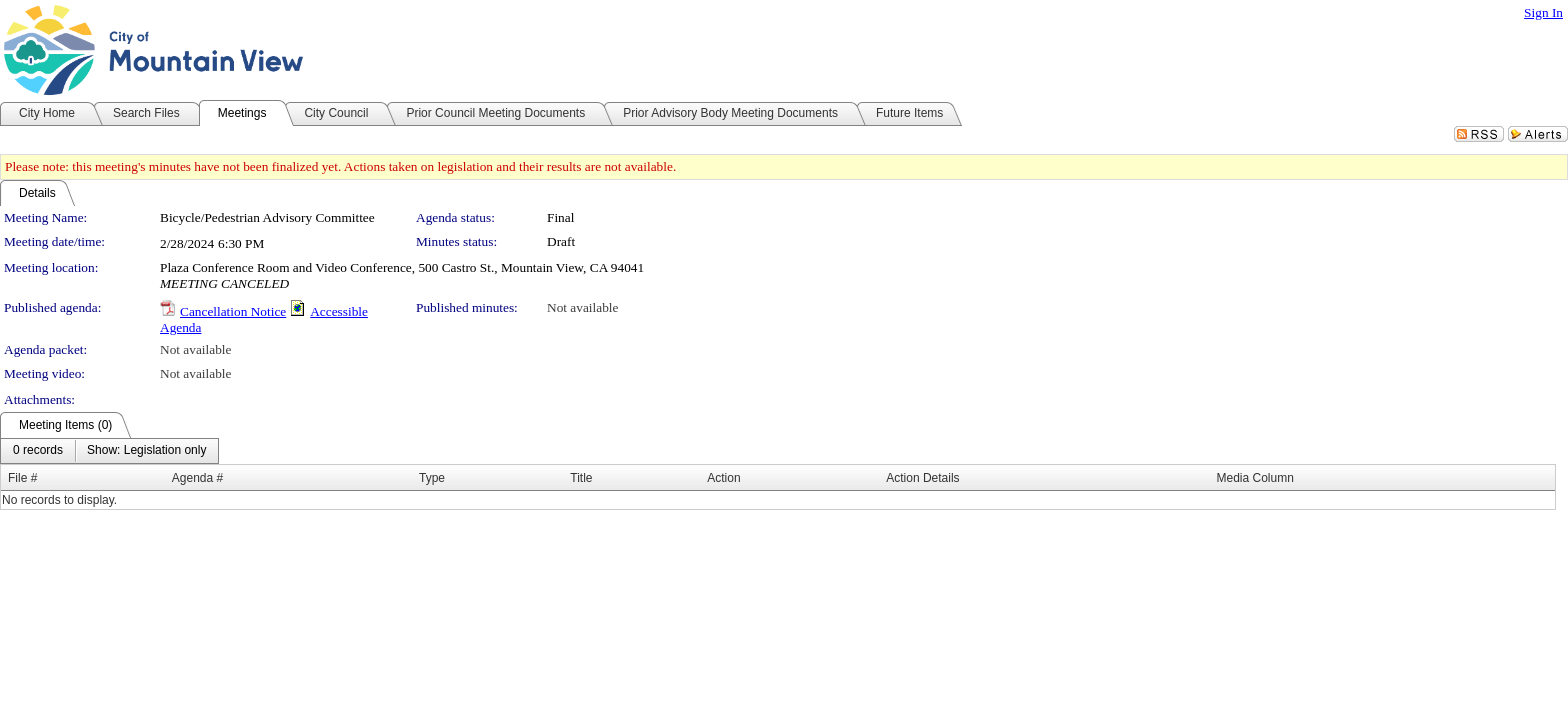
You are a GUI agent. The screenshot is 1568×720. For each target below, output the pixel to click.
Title (581, 478)
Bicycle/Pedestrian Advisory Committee (267, 217)
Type (432, 478)
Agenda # (197, 478)
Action (723, 478)
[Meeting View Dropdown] (146, 451)
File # (22, 478)
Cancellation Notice (233, 311)
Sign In (1543, 12)
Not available (582, 307)
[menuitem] (38, 451)
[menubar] (109, 451)
